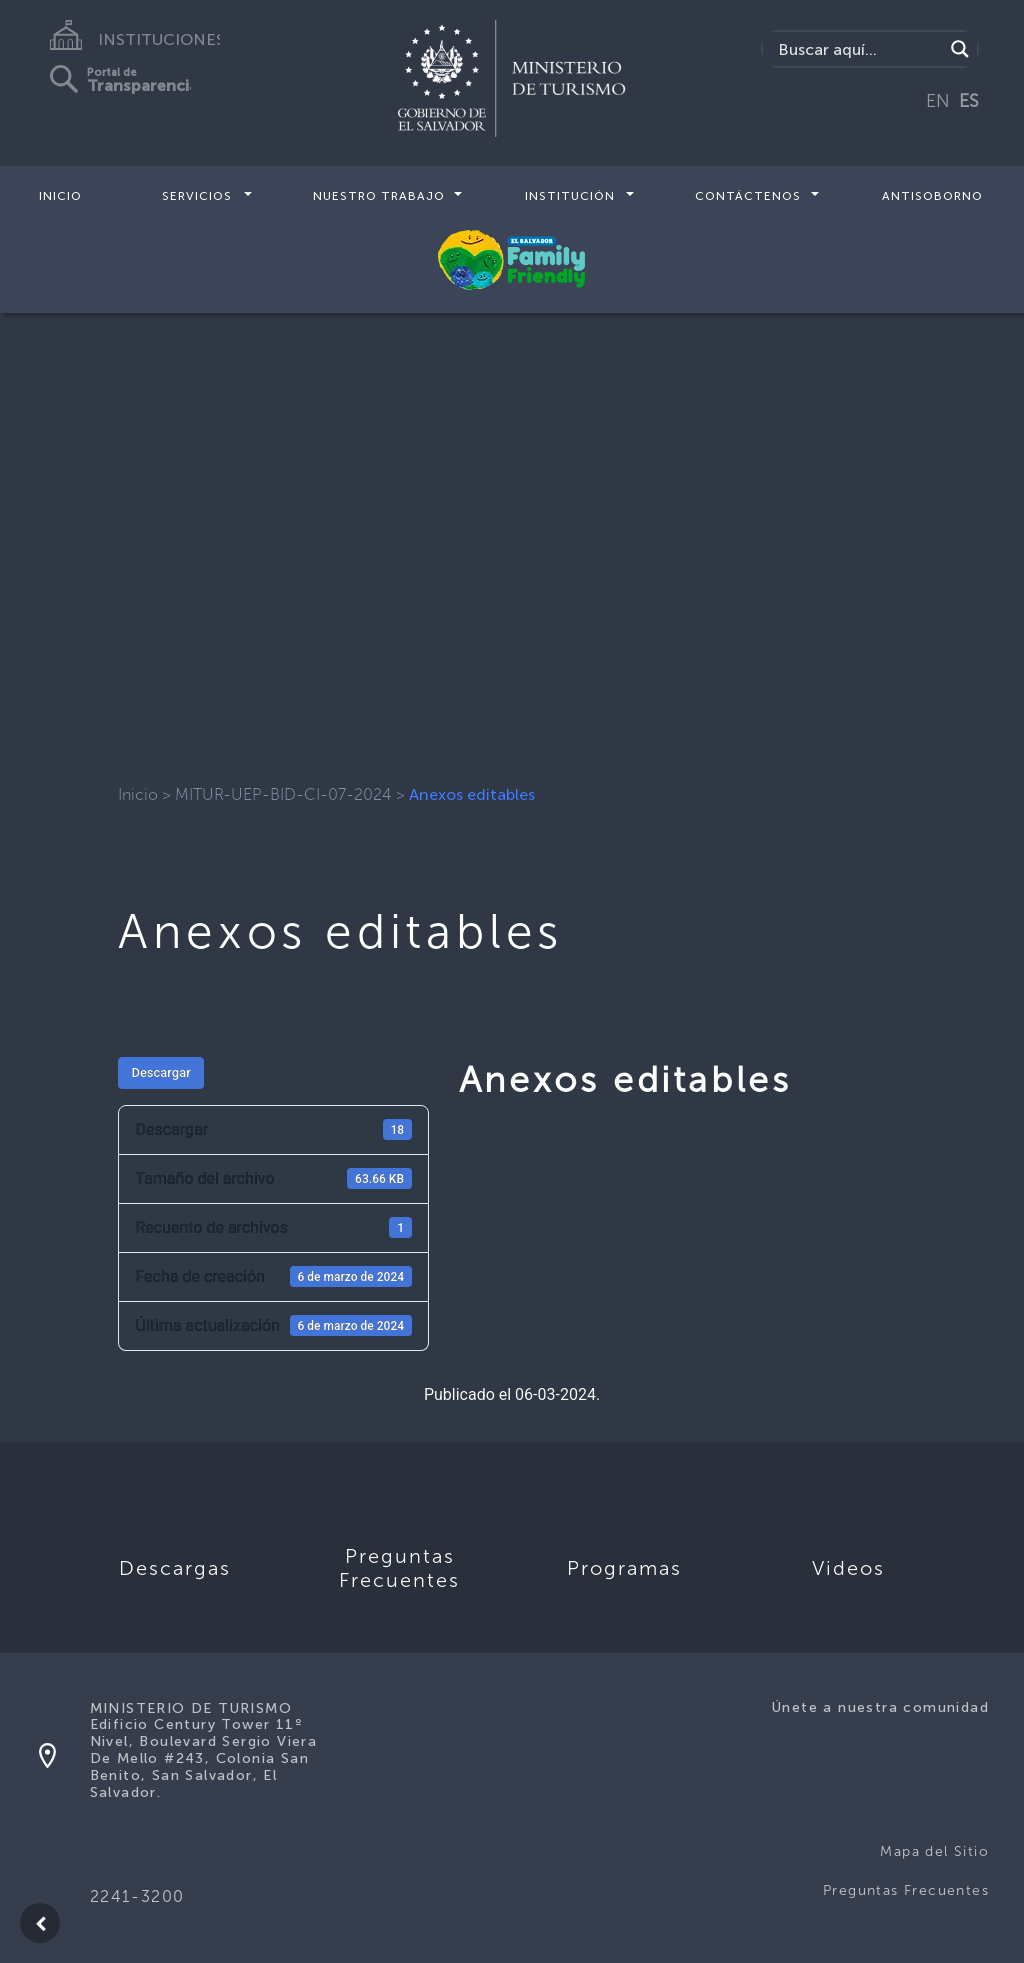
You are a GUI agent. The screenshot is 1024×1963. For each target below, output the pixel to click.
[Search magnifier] (960, 49)
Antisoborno (932, 196)
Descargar (160, 1072)
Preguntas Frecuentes (906, 1890)
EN (938, 101)
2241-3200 (137, 1896)
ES (969, 101)
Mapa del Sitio (934, 1851)
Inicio (60, 196)
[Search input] (858, 49)
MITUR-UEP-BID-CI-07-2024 (283, 794)
